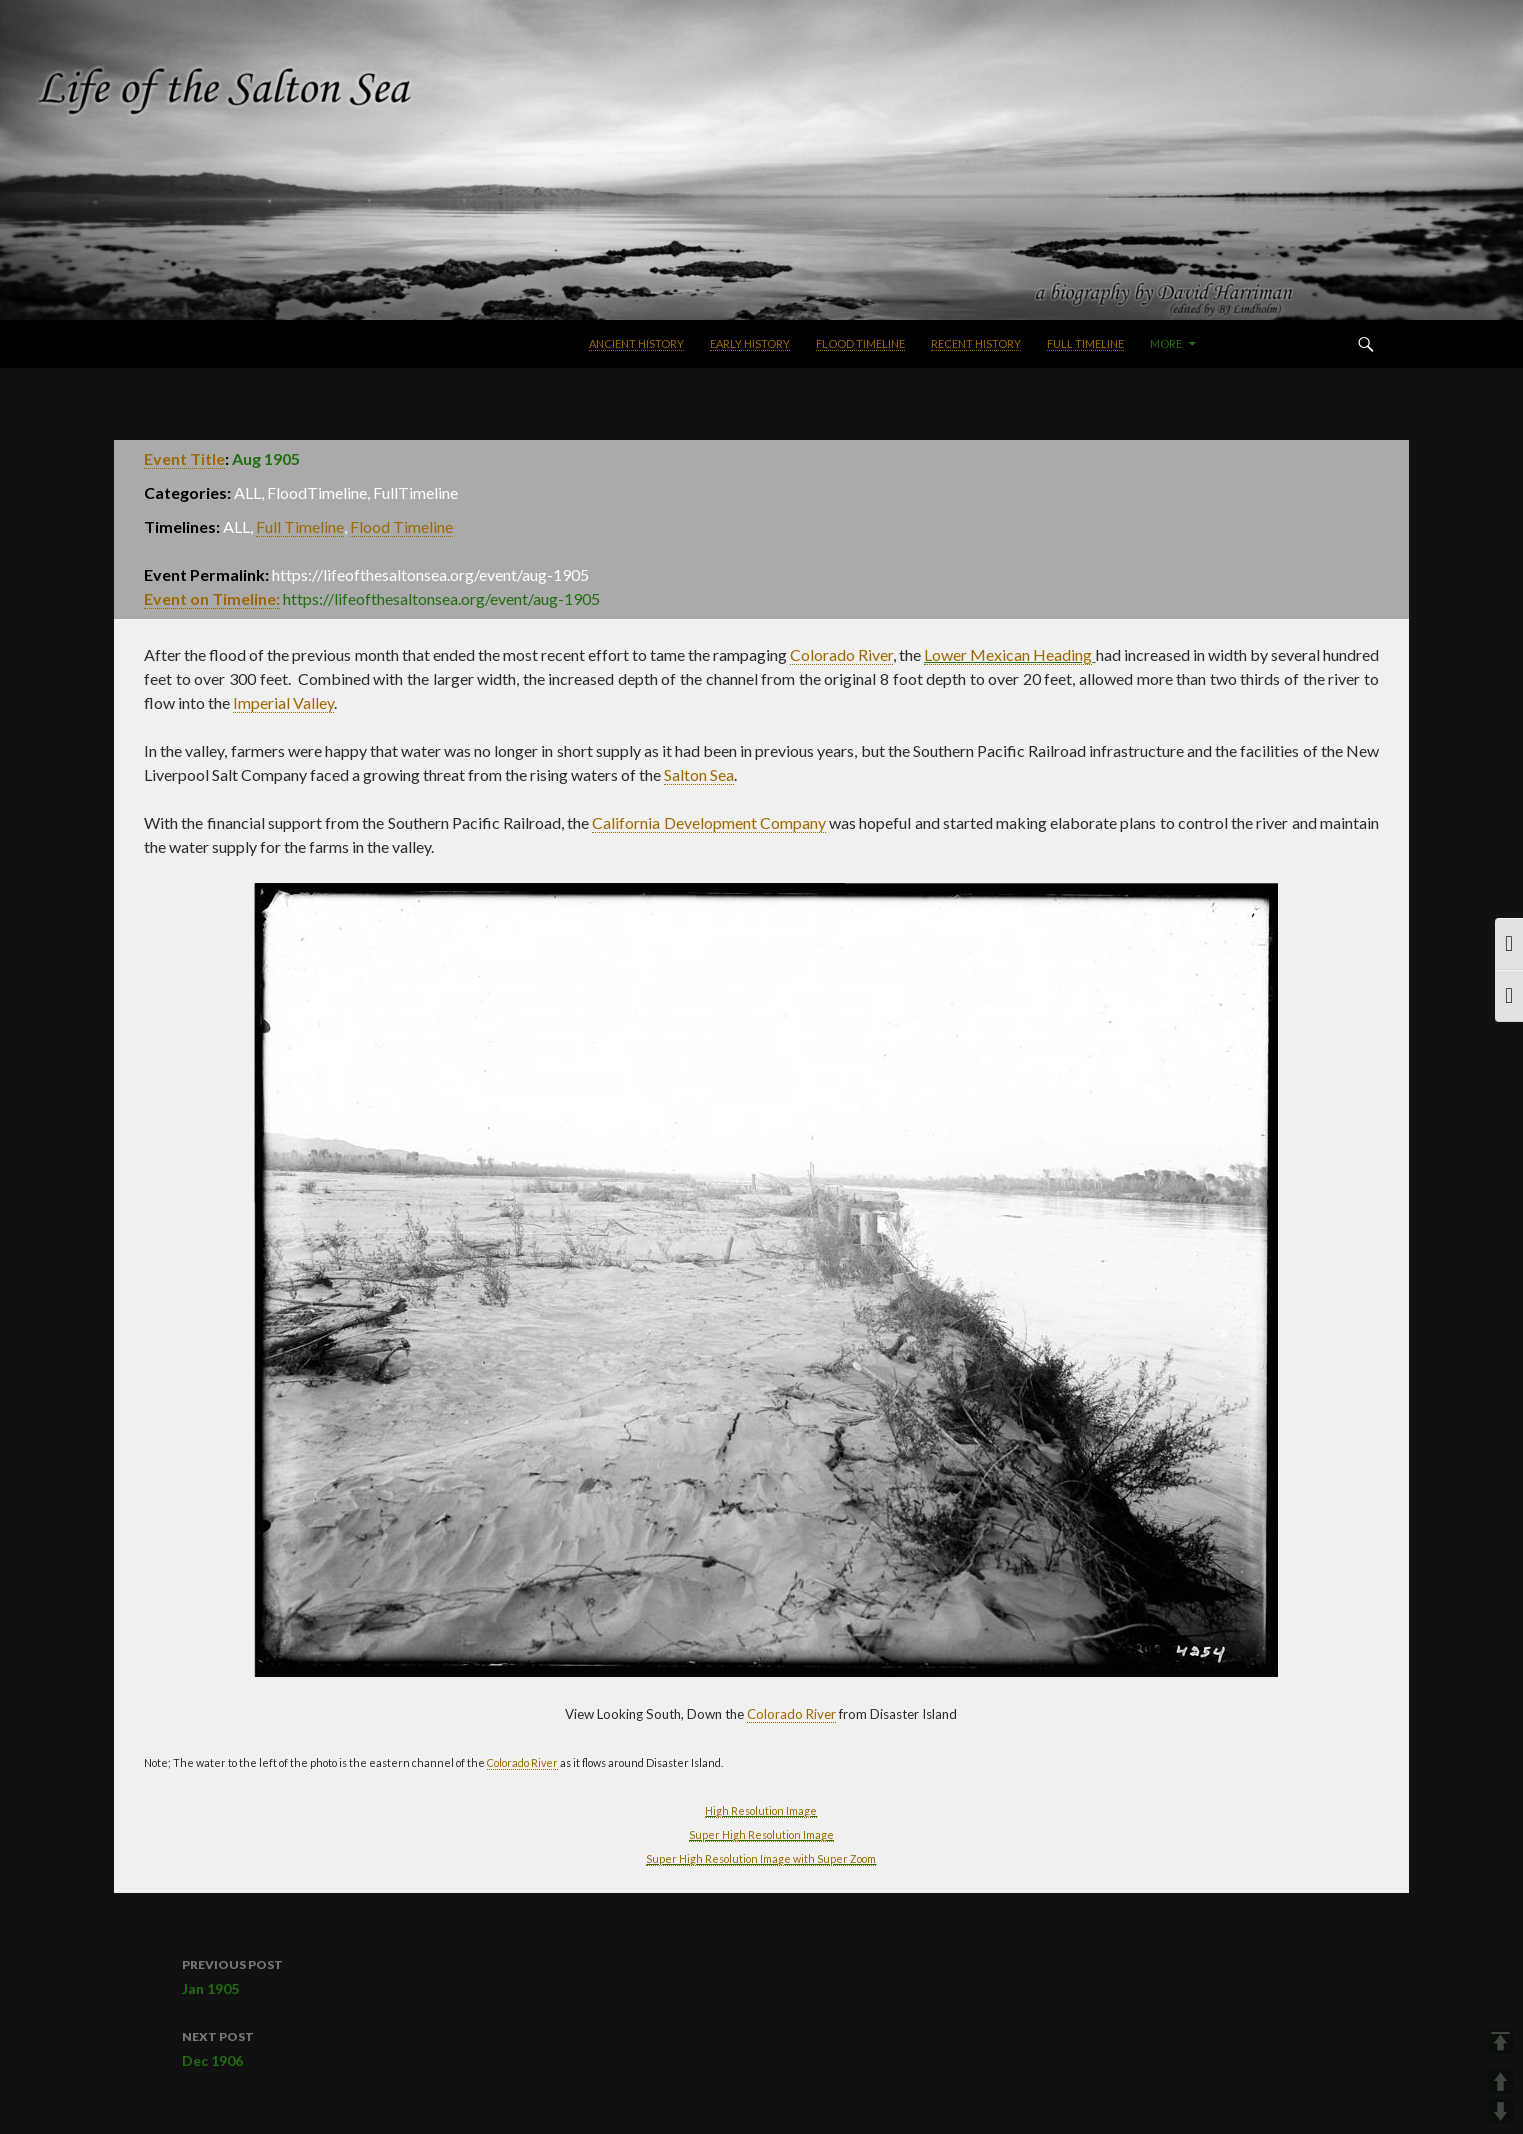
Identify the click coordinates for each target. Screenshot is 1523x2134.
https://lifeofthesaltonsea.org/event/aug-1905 (441, 598)
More (1166, 343)
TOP (1500, 2041)
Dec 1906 (761, 2047)
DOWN (1500, 2111)
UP (1500, 2081)
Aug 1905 (266, 458)
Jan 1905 (761, 1975)
